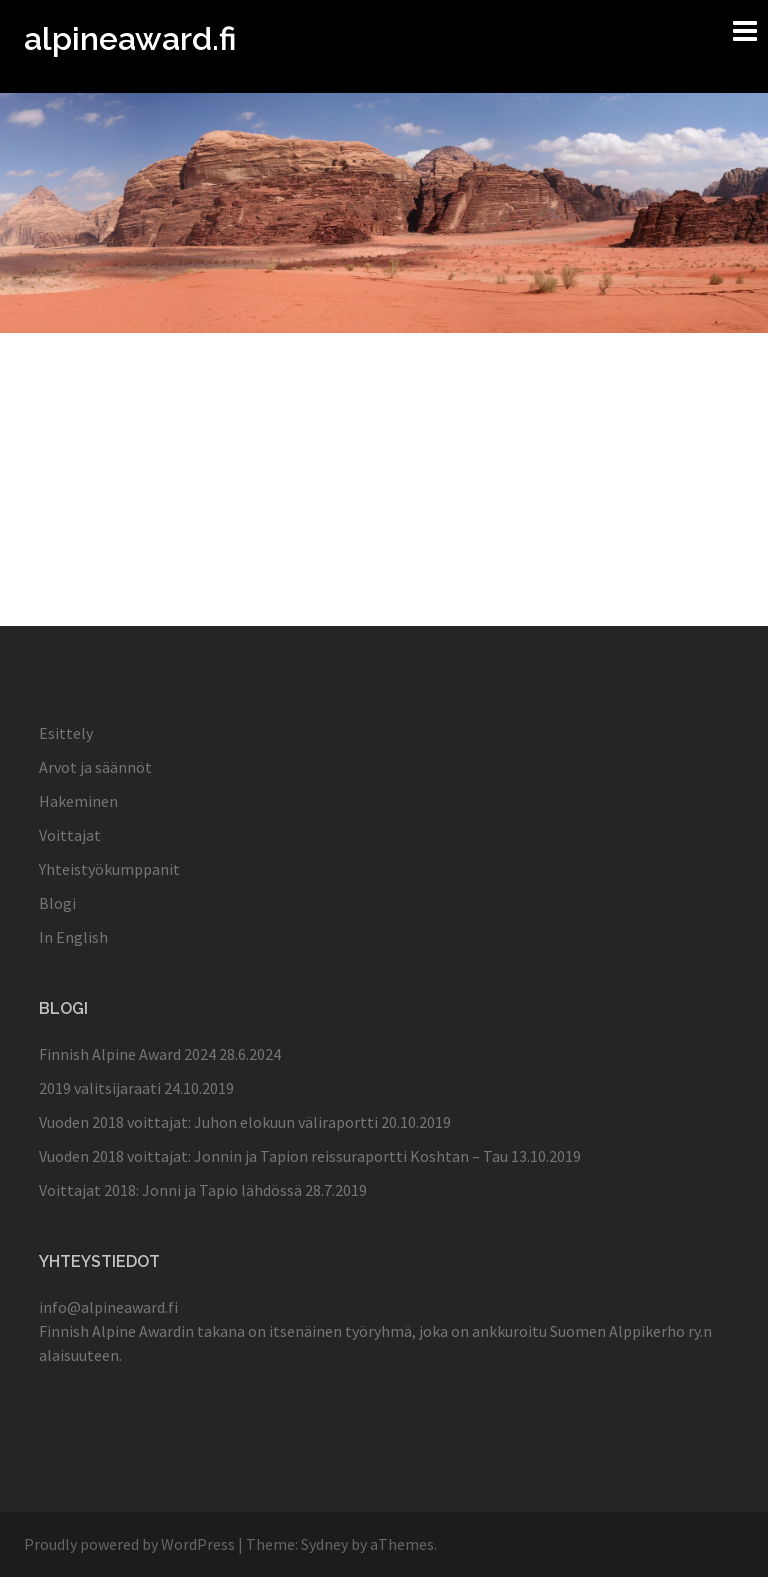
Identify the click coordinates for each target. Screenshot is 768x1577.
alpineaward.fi (130, 38)
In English (73, 937)
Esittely (66, 733)
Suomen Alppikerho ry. (626, 1331)
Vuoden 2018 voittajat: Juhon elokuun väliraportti (208, 1122)
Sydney (324, 1544)
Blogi (57, 903)
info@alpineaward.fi (108, 1307)
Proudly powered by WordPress (129, 1544)
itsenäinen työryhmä (340, 1331)
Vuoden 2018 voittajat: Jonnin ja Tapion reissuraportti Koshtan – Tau (273, 1156)
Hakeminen (78, 801)
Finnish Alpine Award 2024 (127, 1054)
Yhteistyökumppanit (109, 869)
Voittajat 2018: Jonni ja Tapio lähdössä (170, 1190)
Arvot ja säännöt (95, 767)
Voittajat (70, 835)
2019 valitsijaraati (100, 1088)
